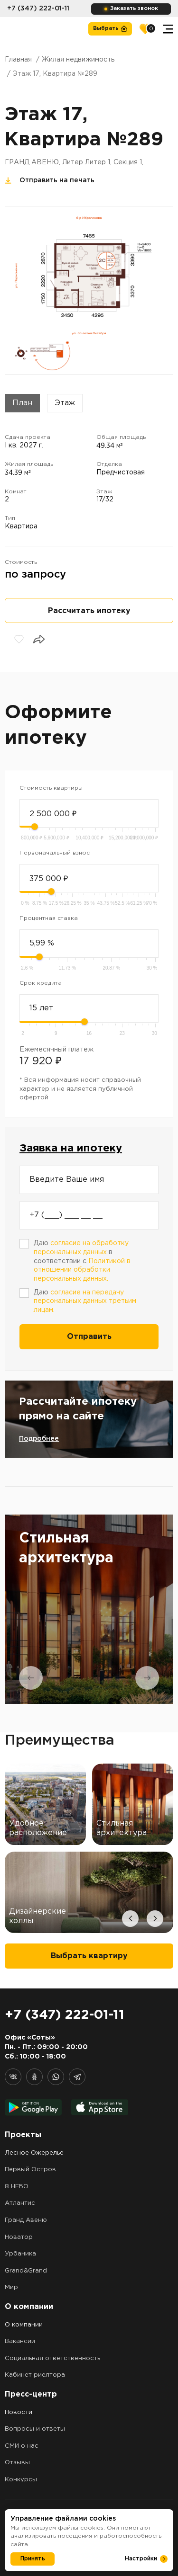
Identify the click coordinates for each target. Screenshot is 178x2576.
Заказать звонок (134, 8)
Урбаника (20, 2253)
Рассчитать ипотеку (89, 611)
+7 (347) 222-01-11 (38, 8)
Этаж (65, 403)
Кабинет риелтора (35, 2375)
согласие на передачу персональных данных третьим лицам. (85, 1301)
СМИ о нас (21, 2446)
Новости (18, 2412)
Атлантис (20, 2203)
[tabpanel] (89, 1609)
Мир (11, 2287)
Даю (85, 1301)
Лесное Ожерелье (34, 2153)
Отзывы (17, 2462)
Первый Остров (30, 2169)
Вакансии (20, 2341)
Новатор (19, 2237)
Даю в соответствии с (82, 1261)
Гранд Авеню (26, 2220)
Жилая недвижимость (78, 59)
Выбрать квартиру (89, 1956)
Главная (18, 59)
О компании (24, 2324)
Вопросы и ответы (35, 2429)
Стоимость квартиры (51, 788)
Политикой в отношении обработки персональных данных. (82, 1270)
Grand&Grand (26, 2270)
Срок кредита (40, 983)
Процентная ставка (48, 918)
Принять (32, 2558)
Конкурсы (21, 2479)
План (22, 403)
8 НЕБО (16, 2186)
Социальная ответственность (52, 2358)
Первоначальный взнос (54, 853)
